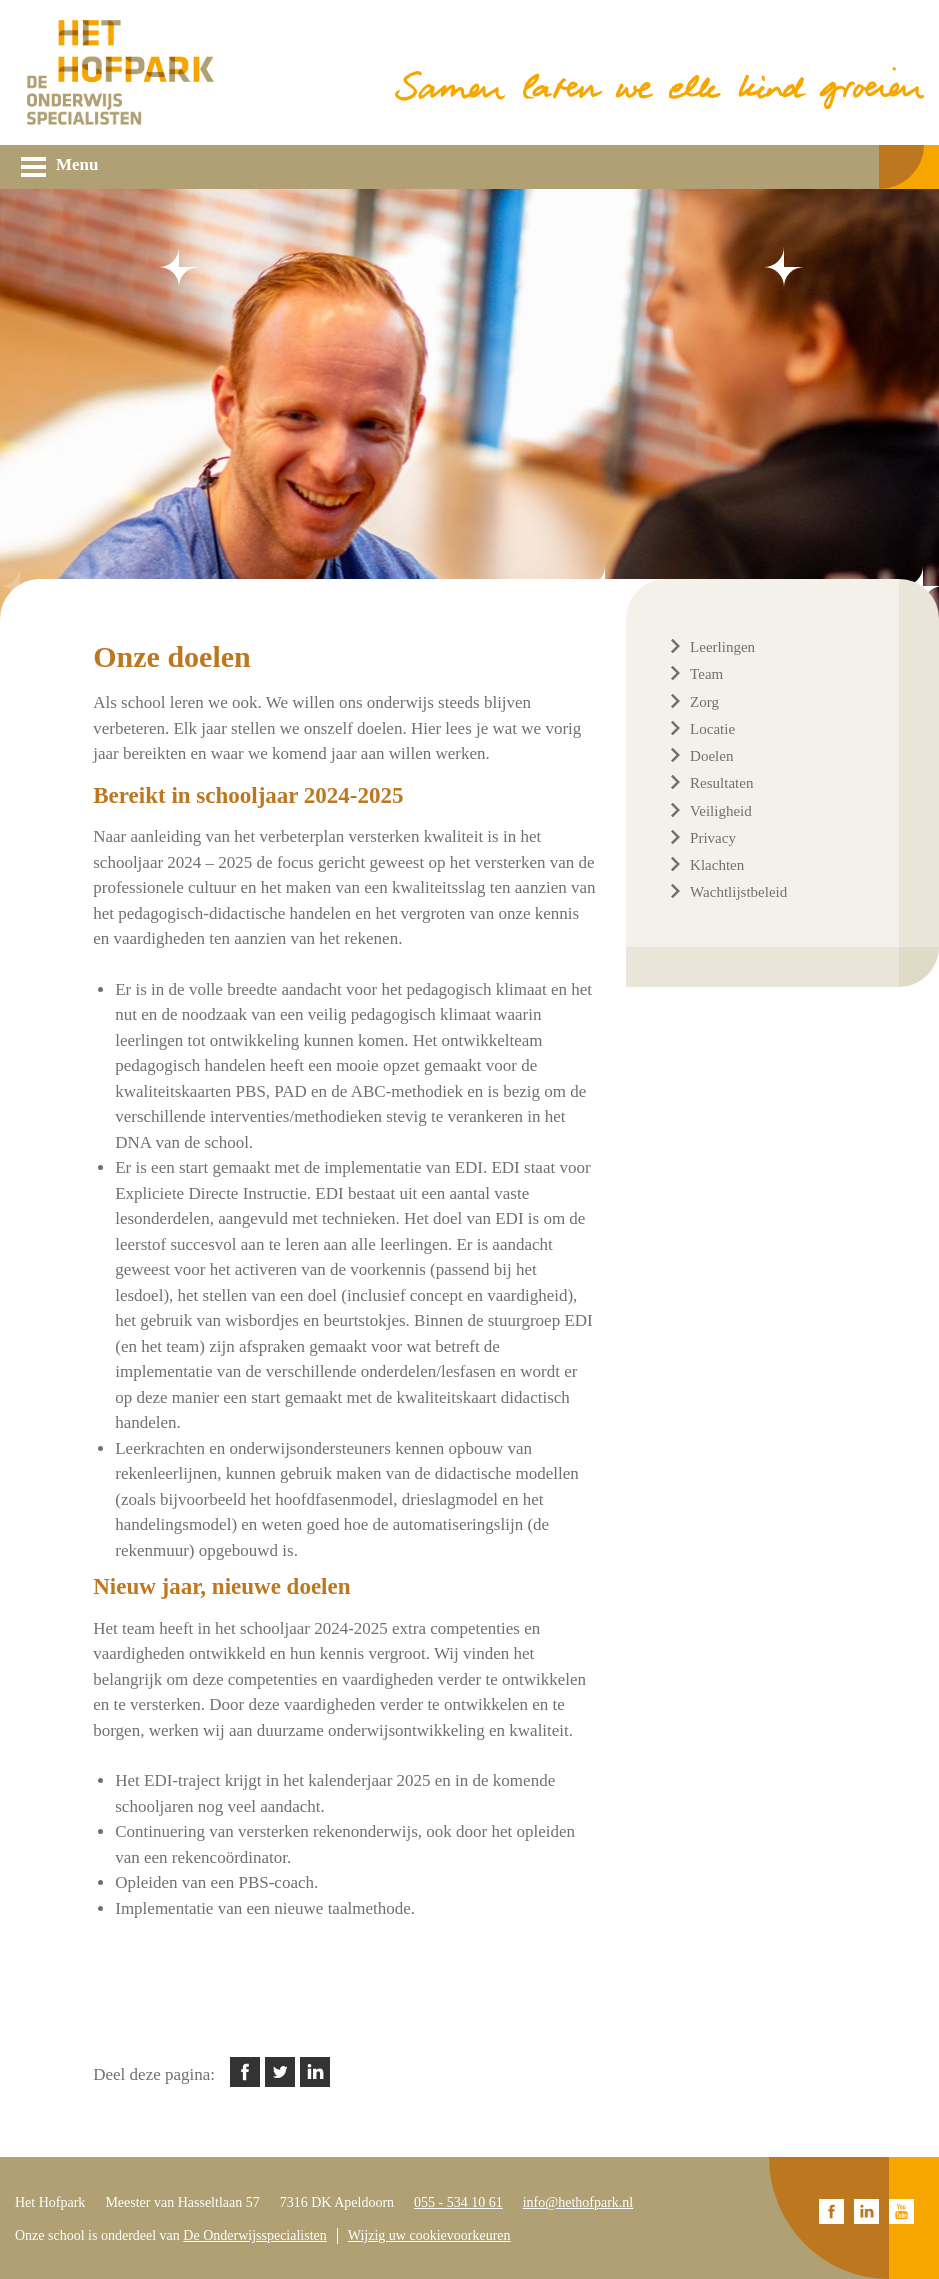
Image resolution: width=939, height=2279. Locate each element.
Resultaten (721, 783)
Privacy (713, 838)
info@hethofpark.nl (578, 2202)
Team (706, 674)
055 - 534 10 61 (458, 2202)
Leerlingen (722, 647)
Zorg (704, 702)
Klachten (717, 865)
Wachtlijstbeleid (738, 892)
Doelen (711, 756)
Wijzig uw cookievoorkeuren (429, 2235)
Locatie (712, 729)
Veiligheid (721, 811)
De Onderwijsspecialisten (254, 2235)
